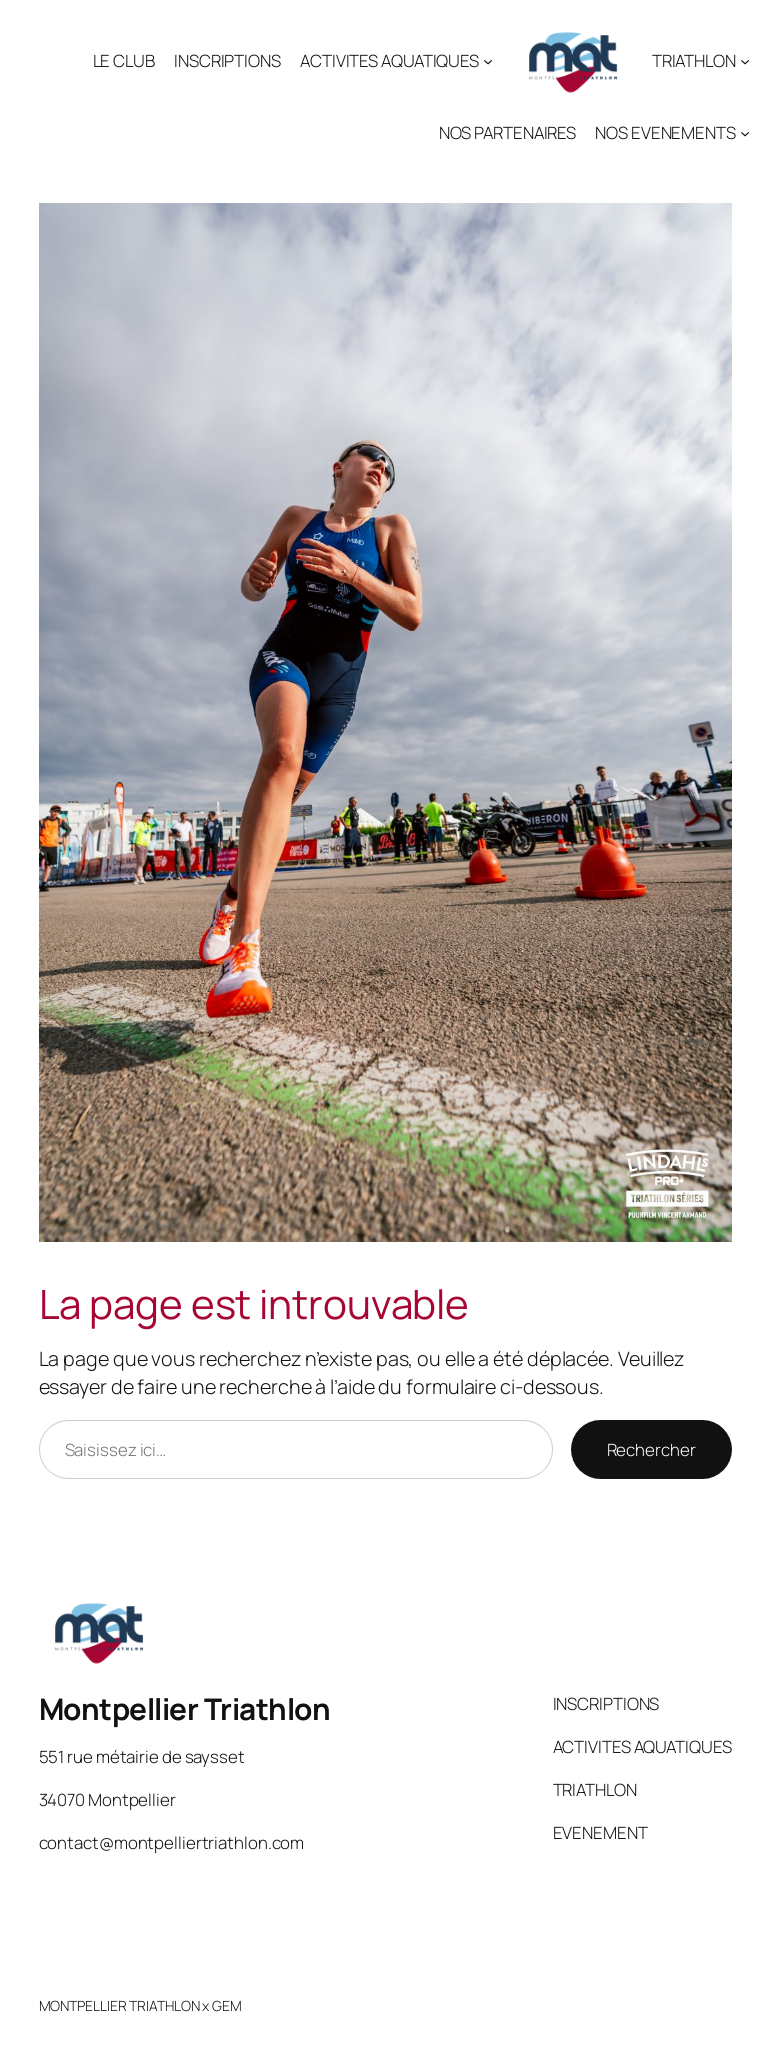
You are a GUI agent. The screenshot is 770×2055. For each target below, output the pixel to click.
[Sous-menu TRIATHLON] (745, 61)
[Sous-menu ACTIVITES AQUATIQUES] (488, 61)
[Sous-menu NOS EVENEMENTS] (745, 133)
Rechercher (651, 1449)
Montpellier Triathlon (185, 1708)
